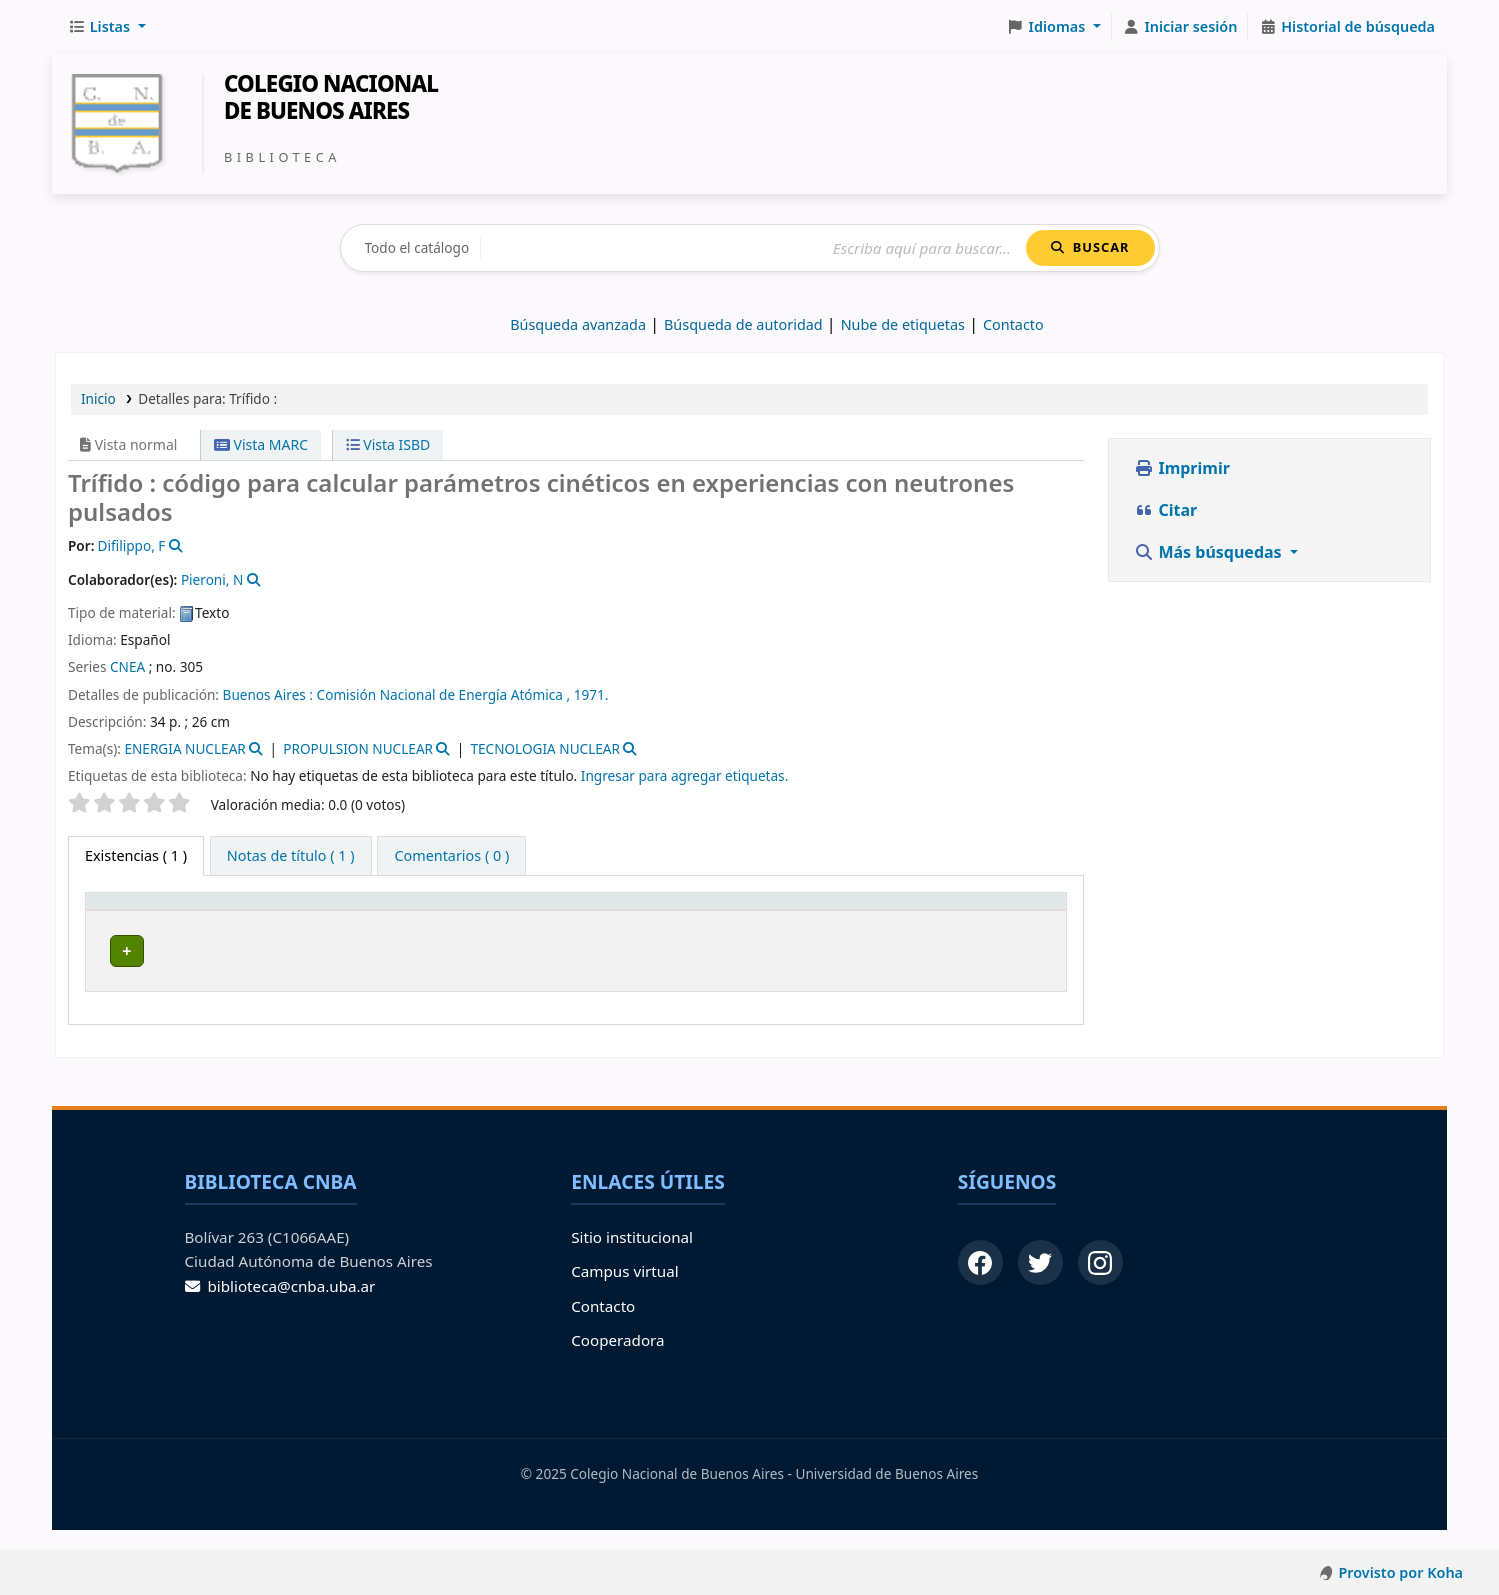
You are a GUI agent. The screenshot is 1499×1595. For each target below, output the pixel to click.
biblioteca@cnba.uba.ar (280, 1306)
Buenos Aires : (268, 694)
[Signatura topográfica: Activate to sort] (558, 920)
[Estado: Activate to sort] (836, 920)
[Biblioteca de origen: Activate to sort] (329, 920)
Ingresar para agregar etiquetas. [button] (684, 775)
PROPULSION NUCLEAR (358, 748)
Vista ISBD (388, 444)
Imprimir (1182, 468)
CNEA (127, 666)
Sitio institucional (632, 1257)
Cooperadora (617, 1360)
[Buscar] (753, 248)
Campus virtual (624, 1292)
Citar (1165, 510)
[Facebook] (980, 1282)
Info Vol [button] (692, 920)
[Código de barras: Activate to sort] (988, 920)
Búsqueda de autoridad (743, 324)
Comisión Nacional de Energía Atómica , (444, 694)
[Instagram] (1100, 1282)
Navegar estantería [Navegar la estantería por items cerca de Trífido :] (523, 977)
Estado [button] (795, 929)
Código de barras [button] (954, 920)
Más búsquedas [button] (1210, 552)
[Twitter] (1040, 1282)
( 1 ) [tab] (136, 855)
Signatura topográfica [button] (534, 929)
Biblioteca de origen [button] (290, 929)
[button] (107, 27)
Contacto (603, 1326)
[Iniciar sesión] (1180, 27)
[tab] (291, 856)
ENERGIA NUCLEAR (184, 748)
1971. (591, 694)
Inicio (98, 398)
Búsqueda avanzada (578, 324)
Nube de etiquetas (903, 324)
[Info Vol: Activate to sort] (715, 920)
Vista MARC (261, 444)
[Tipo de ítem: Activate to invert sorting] (148, 920)
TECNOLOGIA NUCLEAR (545, 748)
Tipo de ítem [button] (120, 920)
